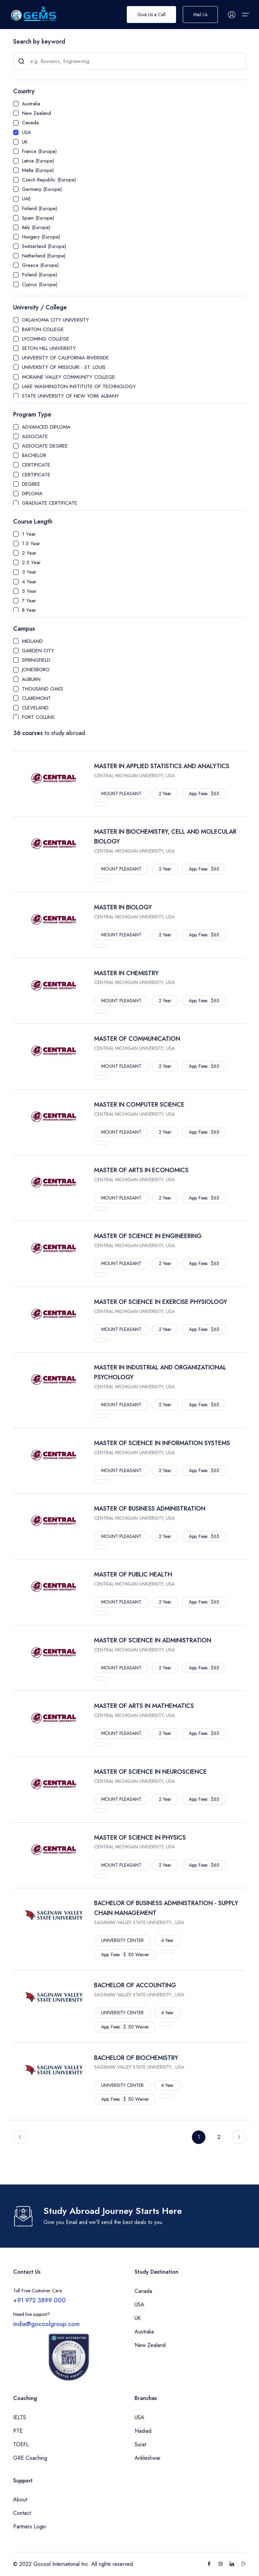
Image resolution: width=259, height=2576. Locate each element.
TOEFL (21, 2444)
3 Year (29, 572)
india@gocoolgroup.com (46, 2324)
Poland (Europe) (39, 274)
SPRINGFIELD (36, 660)
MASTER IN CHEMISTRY (126, 973)
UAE (26, 198)
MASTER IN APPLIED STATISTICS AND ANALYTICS (161, 766)
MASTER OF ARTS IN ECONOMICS (141, 1170)
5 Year (29, 591)
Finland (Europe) (39, 208)
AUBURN (31, 679)
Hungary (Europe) (41, 237)
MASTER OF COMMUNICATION (137, 1038)
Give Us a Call (151, 15)
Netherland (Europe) (43, 255)
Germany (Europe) (42, 189)
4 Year (29, 581)
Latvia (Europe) (38, 161)
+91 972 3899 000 (39, 2300)
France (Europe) (39, 151)
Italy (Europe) (36, 227)
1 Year (29, 534)
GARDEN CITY (38, 650)
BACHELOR (34, 455)
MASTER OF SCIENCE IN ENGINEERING (148, 1236)
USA (26, 132)
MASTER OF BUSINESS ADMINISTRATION (149, 1508)
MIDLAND (32, 641)
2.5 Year (31, 562)
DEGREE (31, 484)
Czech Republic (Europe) (49, 179)
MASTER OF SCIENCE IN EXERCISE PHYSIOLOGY (160, 1301)
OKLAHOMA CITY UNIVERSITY (55, 320)
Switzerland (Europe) (44, 246)
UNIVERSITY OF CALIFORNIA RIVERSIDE (65, 357)
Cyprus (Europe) (39, 284)
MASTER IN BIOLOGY (123, 907)
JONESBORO (36, 669)
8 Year (29, 610)
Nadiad (143, 2431)
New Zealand (36, 113)
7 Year (29, 600)
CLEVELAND (35, 707)
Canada (30, 122)
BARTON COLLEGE (43, 329)
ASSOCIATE (35, 436)
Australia (31, 103)
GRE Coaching (30, 2458)
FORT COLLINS (38, 717)
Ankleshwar (148, 2458)
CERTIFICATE (36, 465)
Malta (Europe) (38, 170)
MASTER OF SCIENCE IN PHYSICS (140, 1837)
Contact (22, 2513)
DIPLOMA (32, 493)
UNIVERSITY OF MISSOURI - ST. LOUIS (64, 367)
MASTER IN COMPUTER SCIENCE (139, 1104)
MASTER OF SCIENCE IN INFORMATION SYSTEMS (162, 1443)
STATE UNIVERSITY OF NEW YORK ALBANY (70, 396)
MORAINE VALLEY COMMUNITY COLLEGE (68, 377)
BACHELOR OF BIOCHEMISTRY (136, 2057)
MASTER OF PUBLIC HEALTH (133, 1574)
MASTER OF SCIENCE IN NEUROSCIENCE (150, 1771)
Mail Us (200, 15)
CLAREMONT (36, 698)
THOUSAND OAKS (42, 688)
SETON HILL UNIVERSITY (49, 348)
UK (25, 142)
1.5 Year (31, 543)
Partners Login (29, 2526)
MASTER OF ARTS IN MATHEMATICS (144, 1705)
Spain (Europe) (38, 218)
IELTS (19, 2417)
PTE (18, 2431)
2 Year (29, 553)
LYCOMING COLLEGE (45, 339)
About (20, 2499)
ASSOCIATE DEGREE (45, 446)
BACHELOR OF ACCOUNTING (135, 1985)
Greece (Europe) (40, 265)
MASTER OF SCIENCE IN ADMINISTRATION (152, 1640)
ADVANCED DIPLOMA (46, 427)
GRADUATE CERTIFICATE (49, 503)
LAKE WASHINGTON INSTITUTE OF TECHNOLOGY (79, 386)
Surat (140, 2444)
